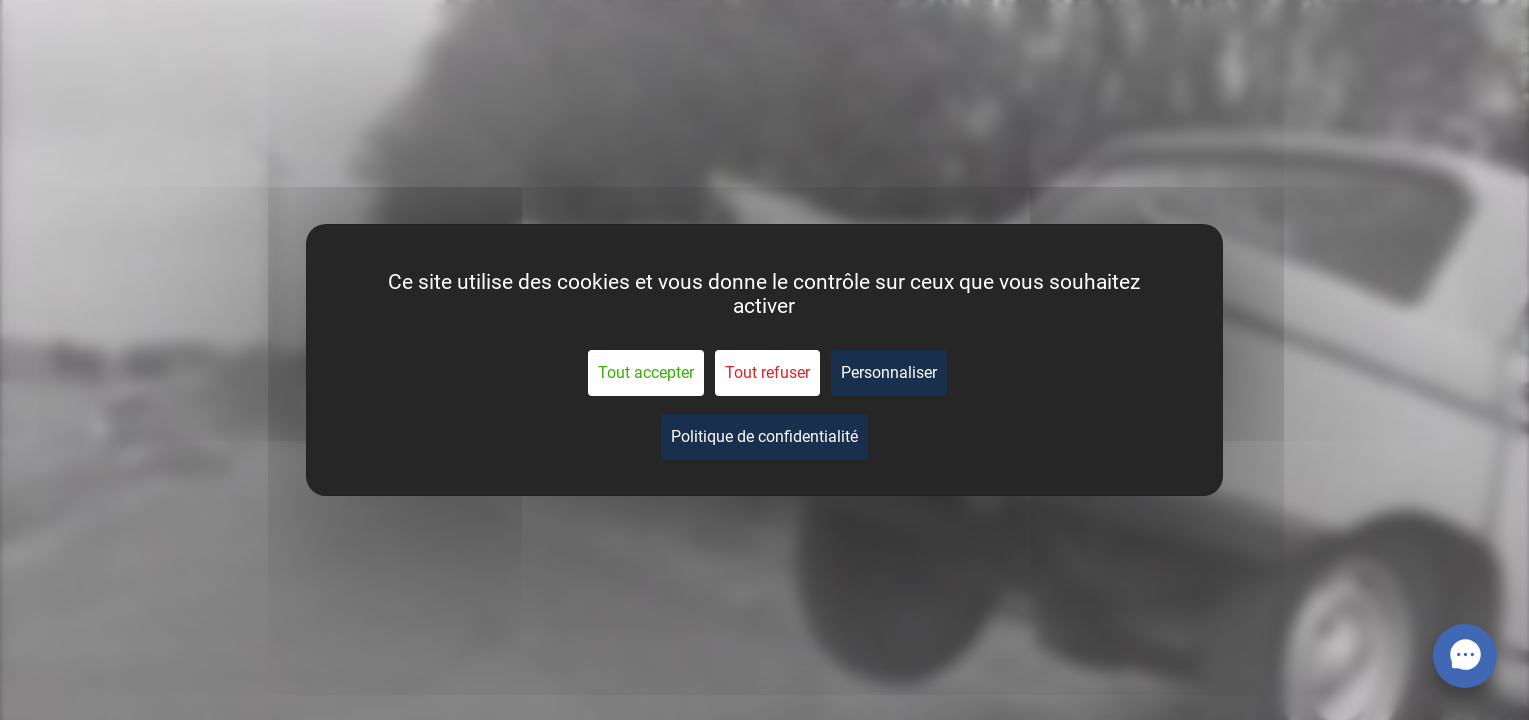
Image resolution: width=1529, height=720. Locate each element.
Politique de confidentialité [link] (764, 436)
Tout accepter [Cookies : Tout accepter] (646, 372)
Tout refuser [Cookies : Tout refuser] (767, 372)
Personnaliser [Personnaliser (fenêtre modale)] (889, 372)
